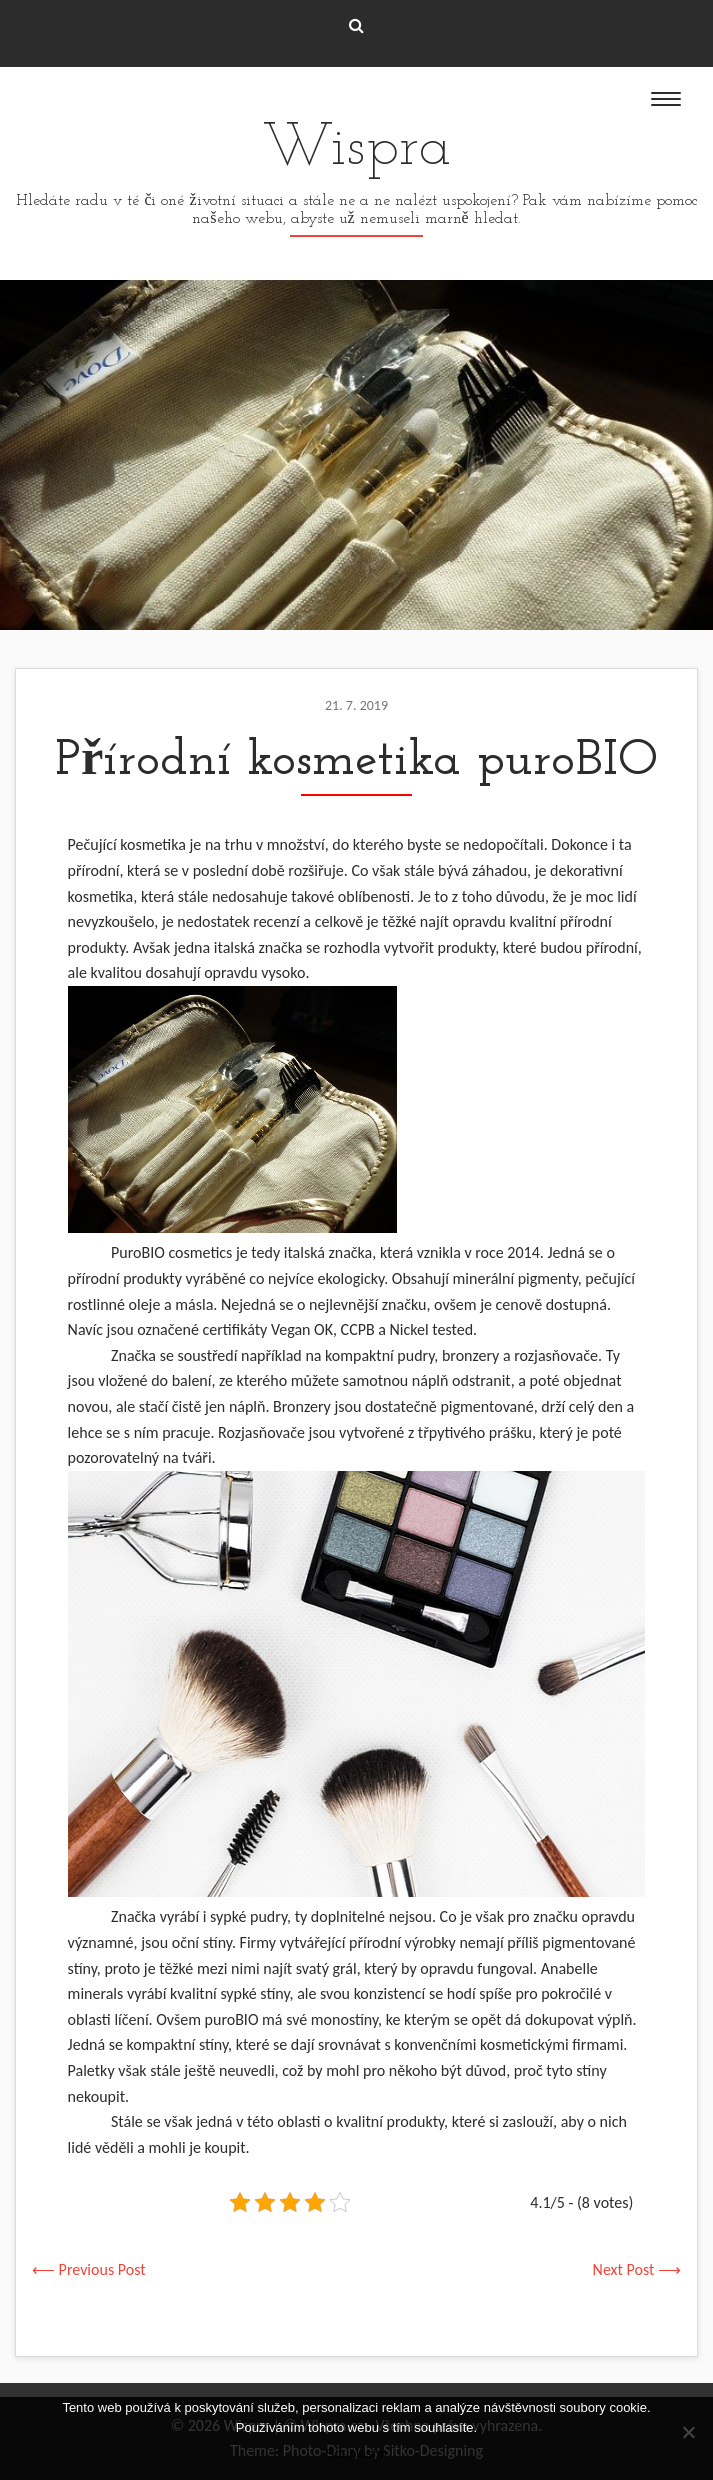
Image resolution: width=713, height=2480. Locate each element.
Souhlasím (356, 2453)
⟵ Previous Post (89, 2269)
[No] (688, 2432)
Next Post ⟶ (637, 2269)
